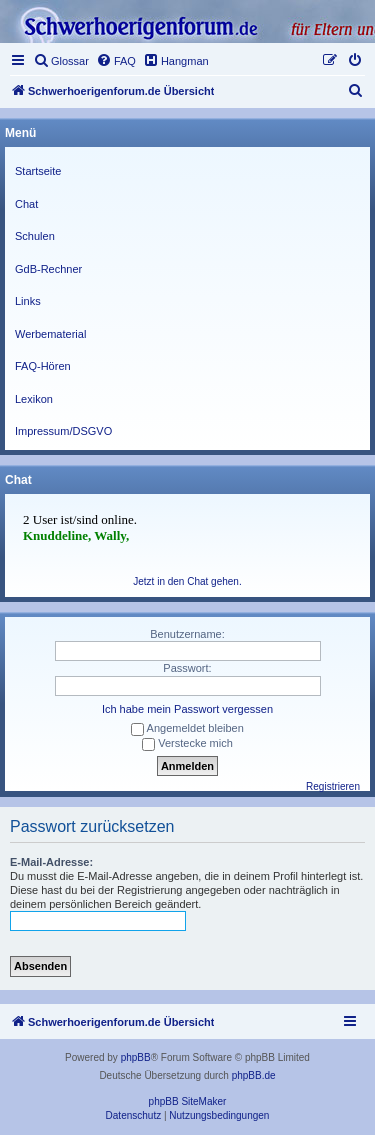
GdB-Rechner (48, 269)
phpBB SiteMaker (188, 1101)
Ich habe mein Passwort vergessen (187, 709)
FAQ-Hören (43, 366)
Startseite (38, 171)
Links (28, 301)
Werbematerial (50, 334)
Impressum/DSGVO (63, 431)
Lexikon (34, 399)
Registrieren (333, 786)
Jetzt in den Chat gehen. (187, 581)
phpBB (136, 1057)
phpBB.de (254, 1075)
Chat (26, 204)
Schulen (35, 236)
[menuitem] (61, 61)
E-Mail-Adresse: (51, 862)
